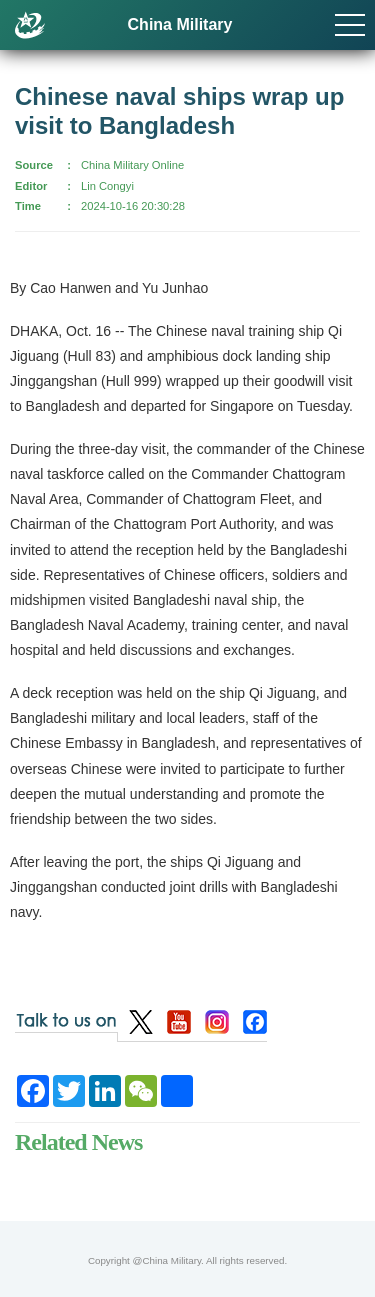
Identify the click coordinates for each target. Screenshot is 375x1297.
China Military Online (132, 165)
